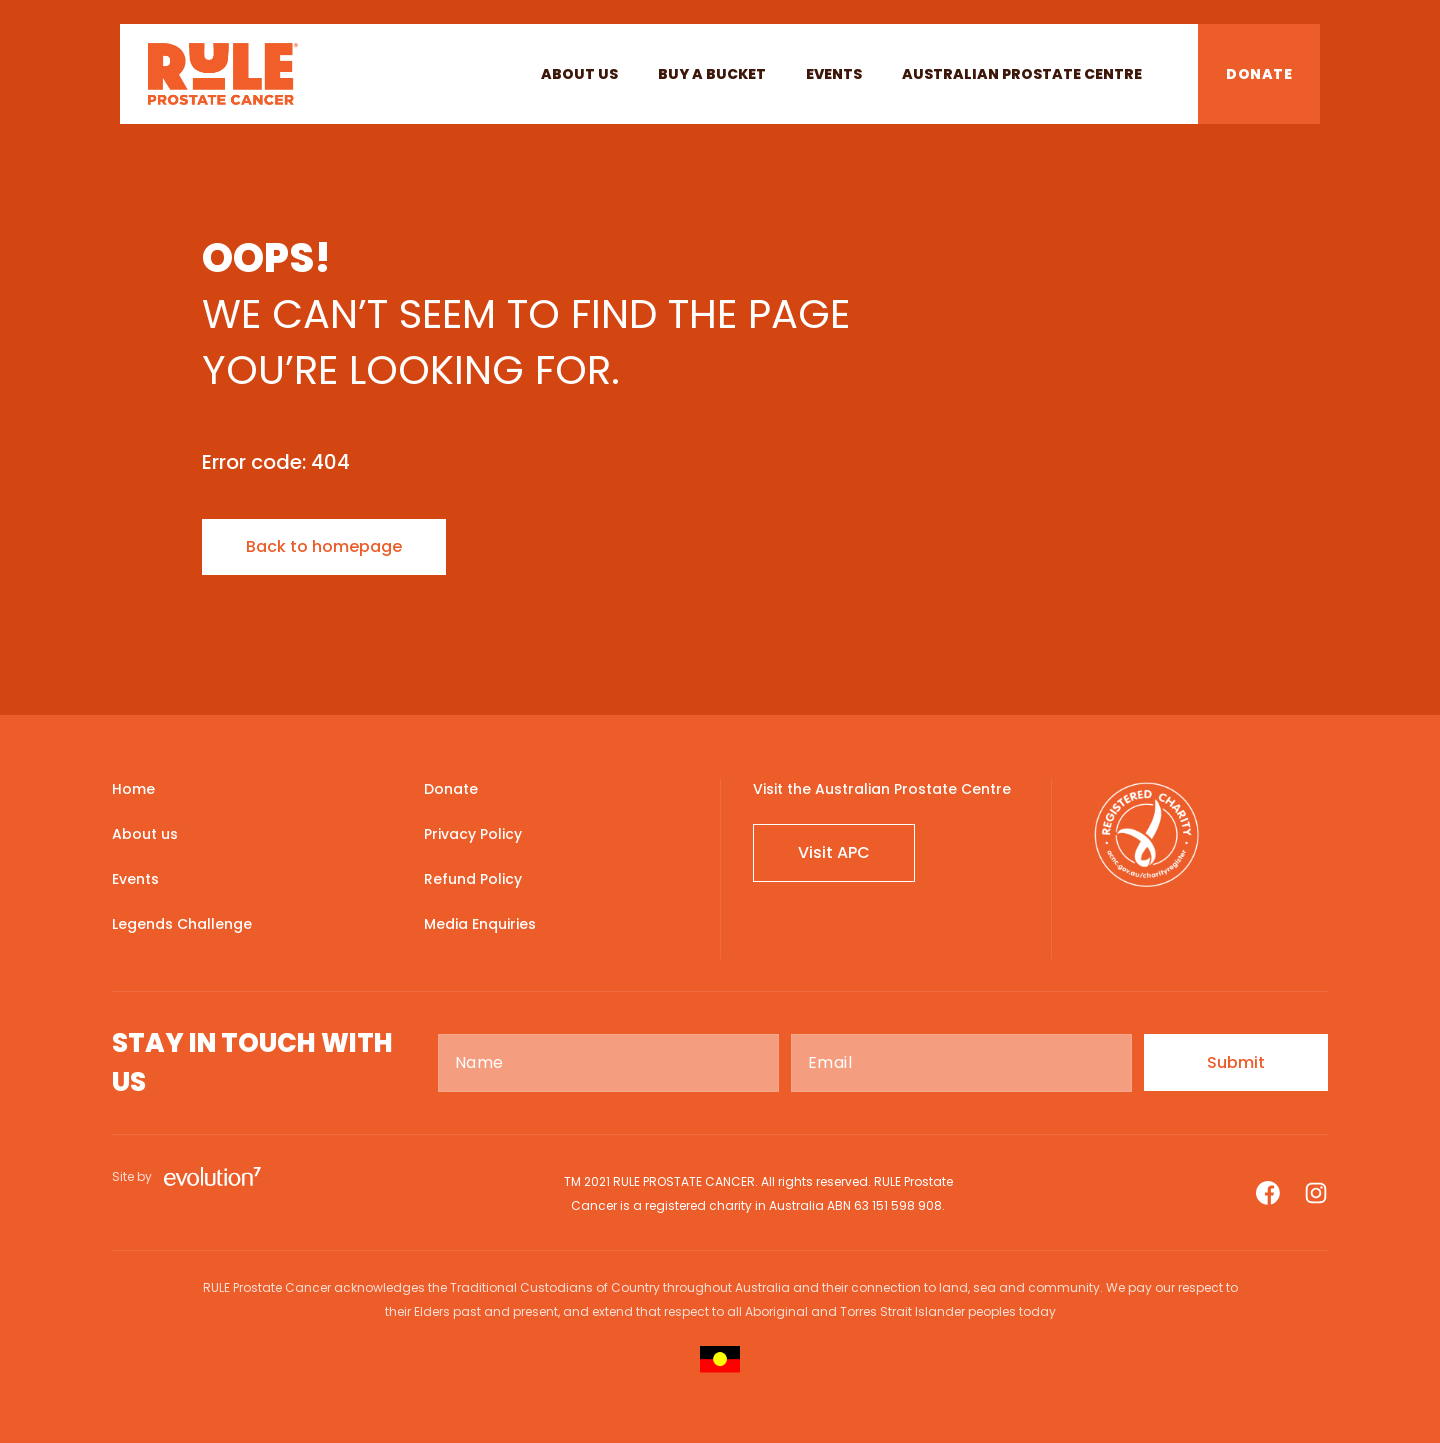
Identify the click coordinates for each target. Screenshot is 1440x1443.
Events (834, 74)
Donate (451, 789)
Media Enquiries (480, 924)
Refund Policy (473, 879)
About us (579, 74)
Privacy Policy (473, 834)
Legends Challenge (182, 924)
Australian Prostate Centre (1022, 74)
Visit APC (834, 852)
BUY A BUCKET (712, 74)
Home (133, 789)
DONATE (1259, 74)
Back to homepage (324, 546)
